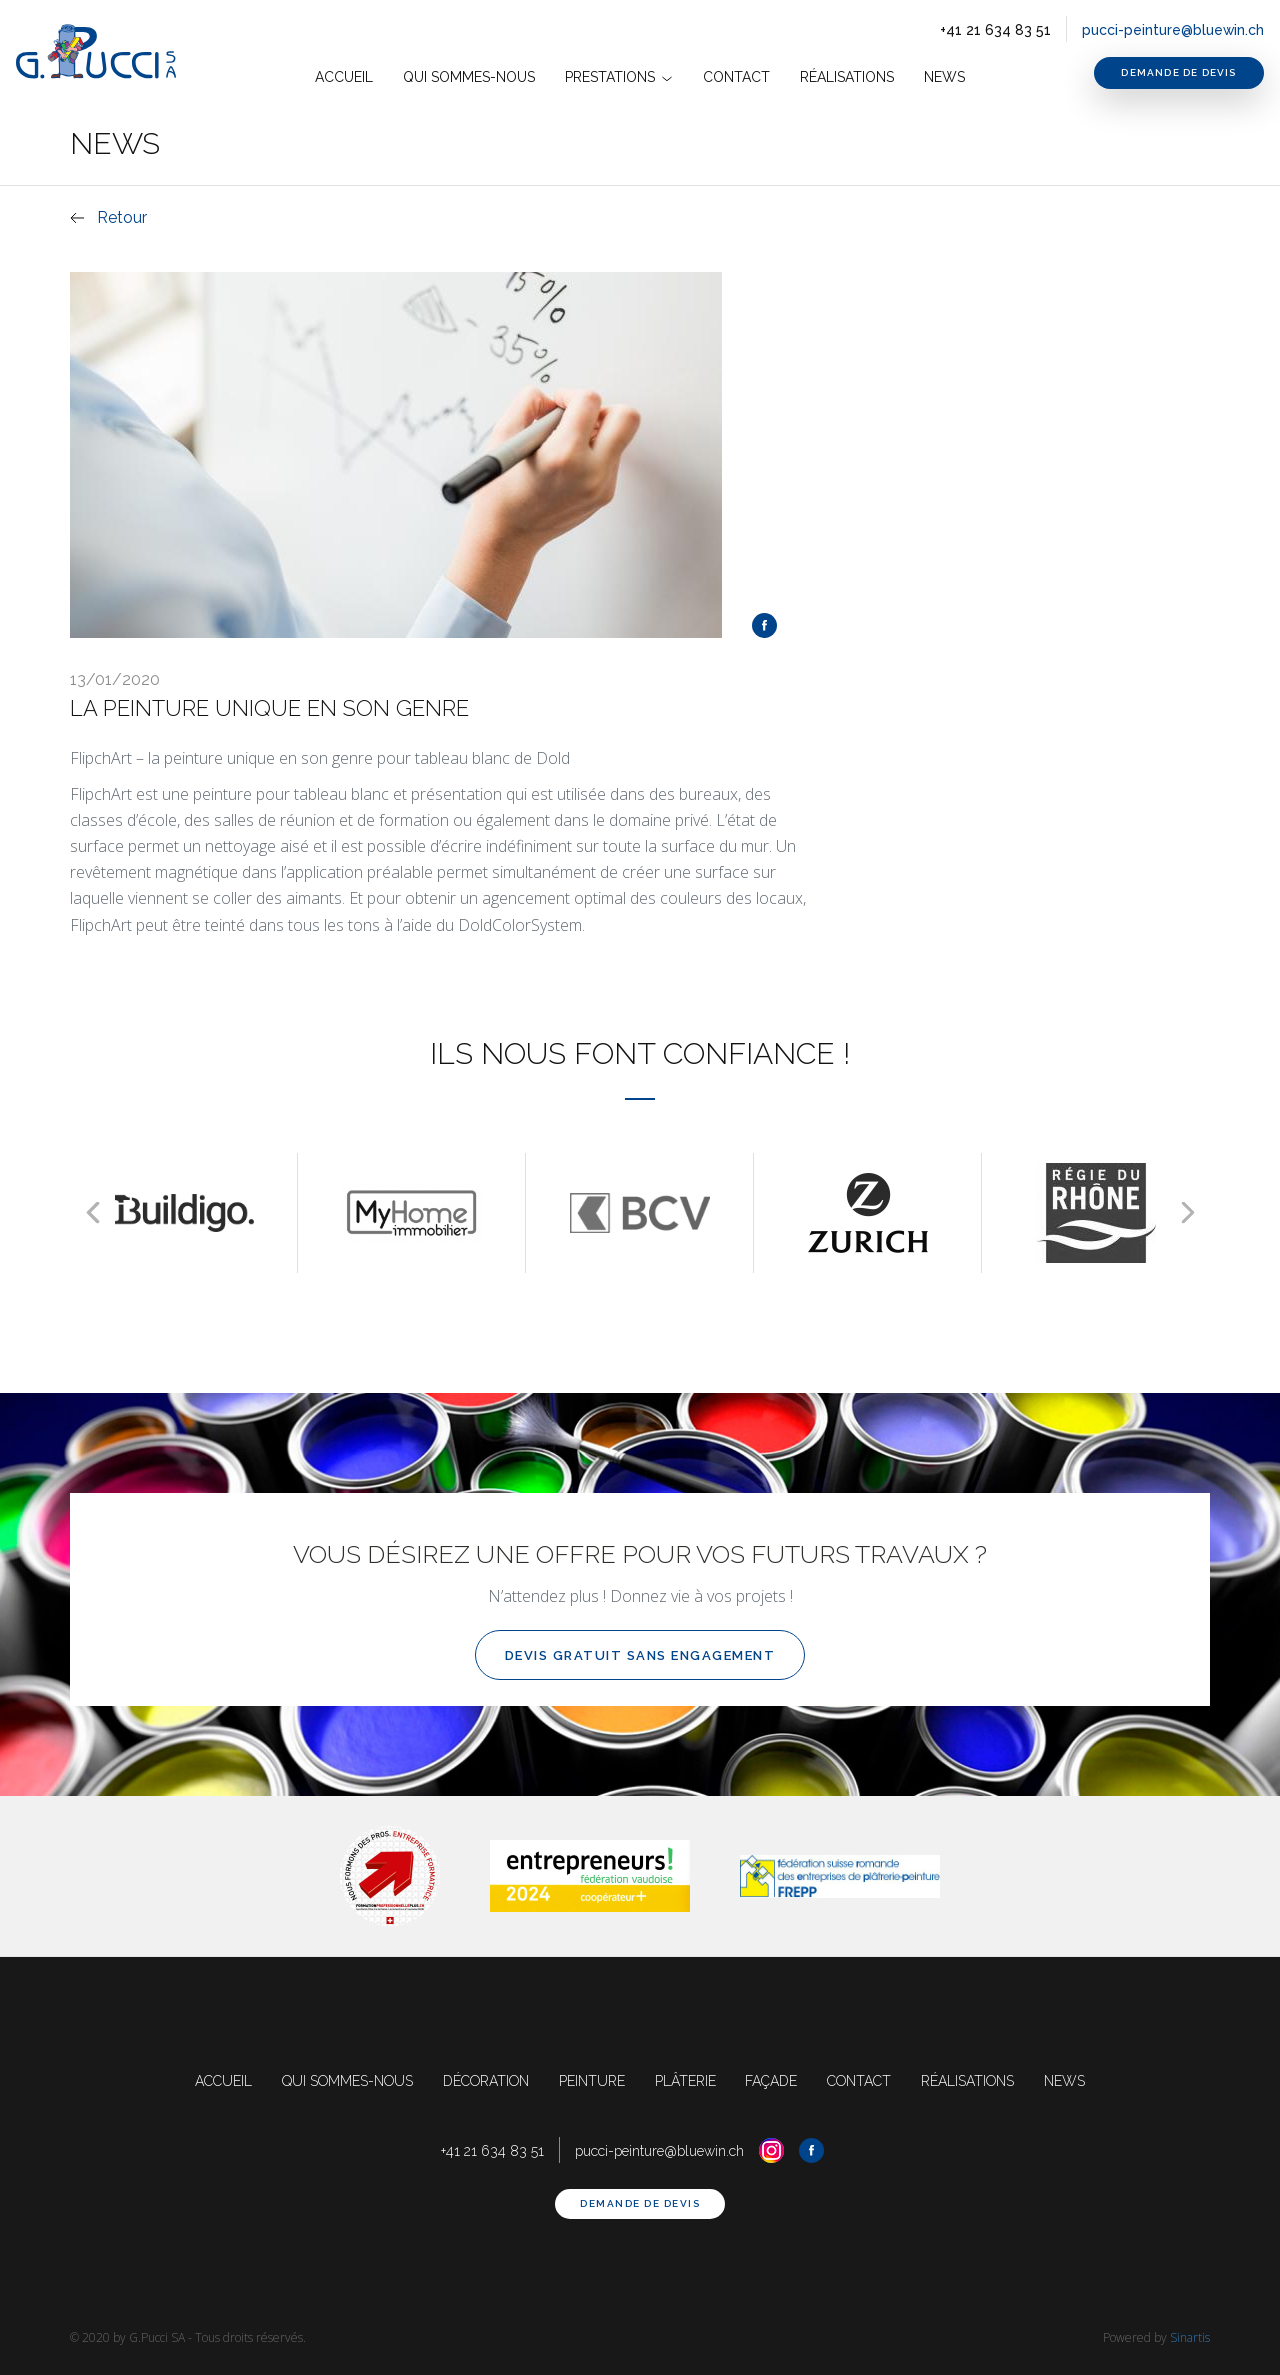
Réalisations (847, 77)
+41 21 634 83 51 (994, 30)
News (944, 77)
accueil (344, 77)
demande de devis (1178, 72)
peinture (592, 2081)
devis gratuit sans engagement (640, 1655)
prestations (619, 77)
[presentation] (92, 1212)
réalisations (972, 2081)
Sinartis (1190, 2337)
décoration (484, 2081)
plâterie (686, 2081)
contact (736, 77)
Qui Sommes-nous (469, 77)
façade (773, 2081)
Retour (122, 217)
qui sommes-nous (343, 2081)
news (1071, 2081)
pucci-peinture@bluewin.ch (1172, 30)
